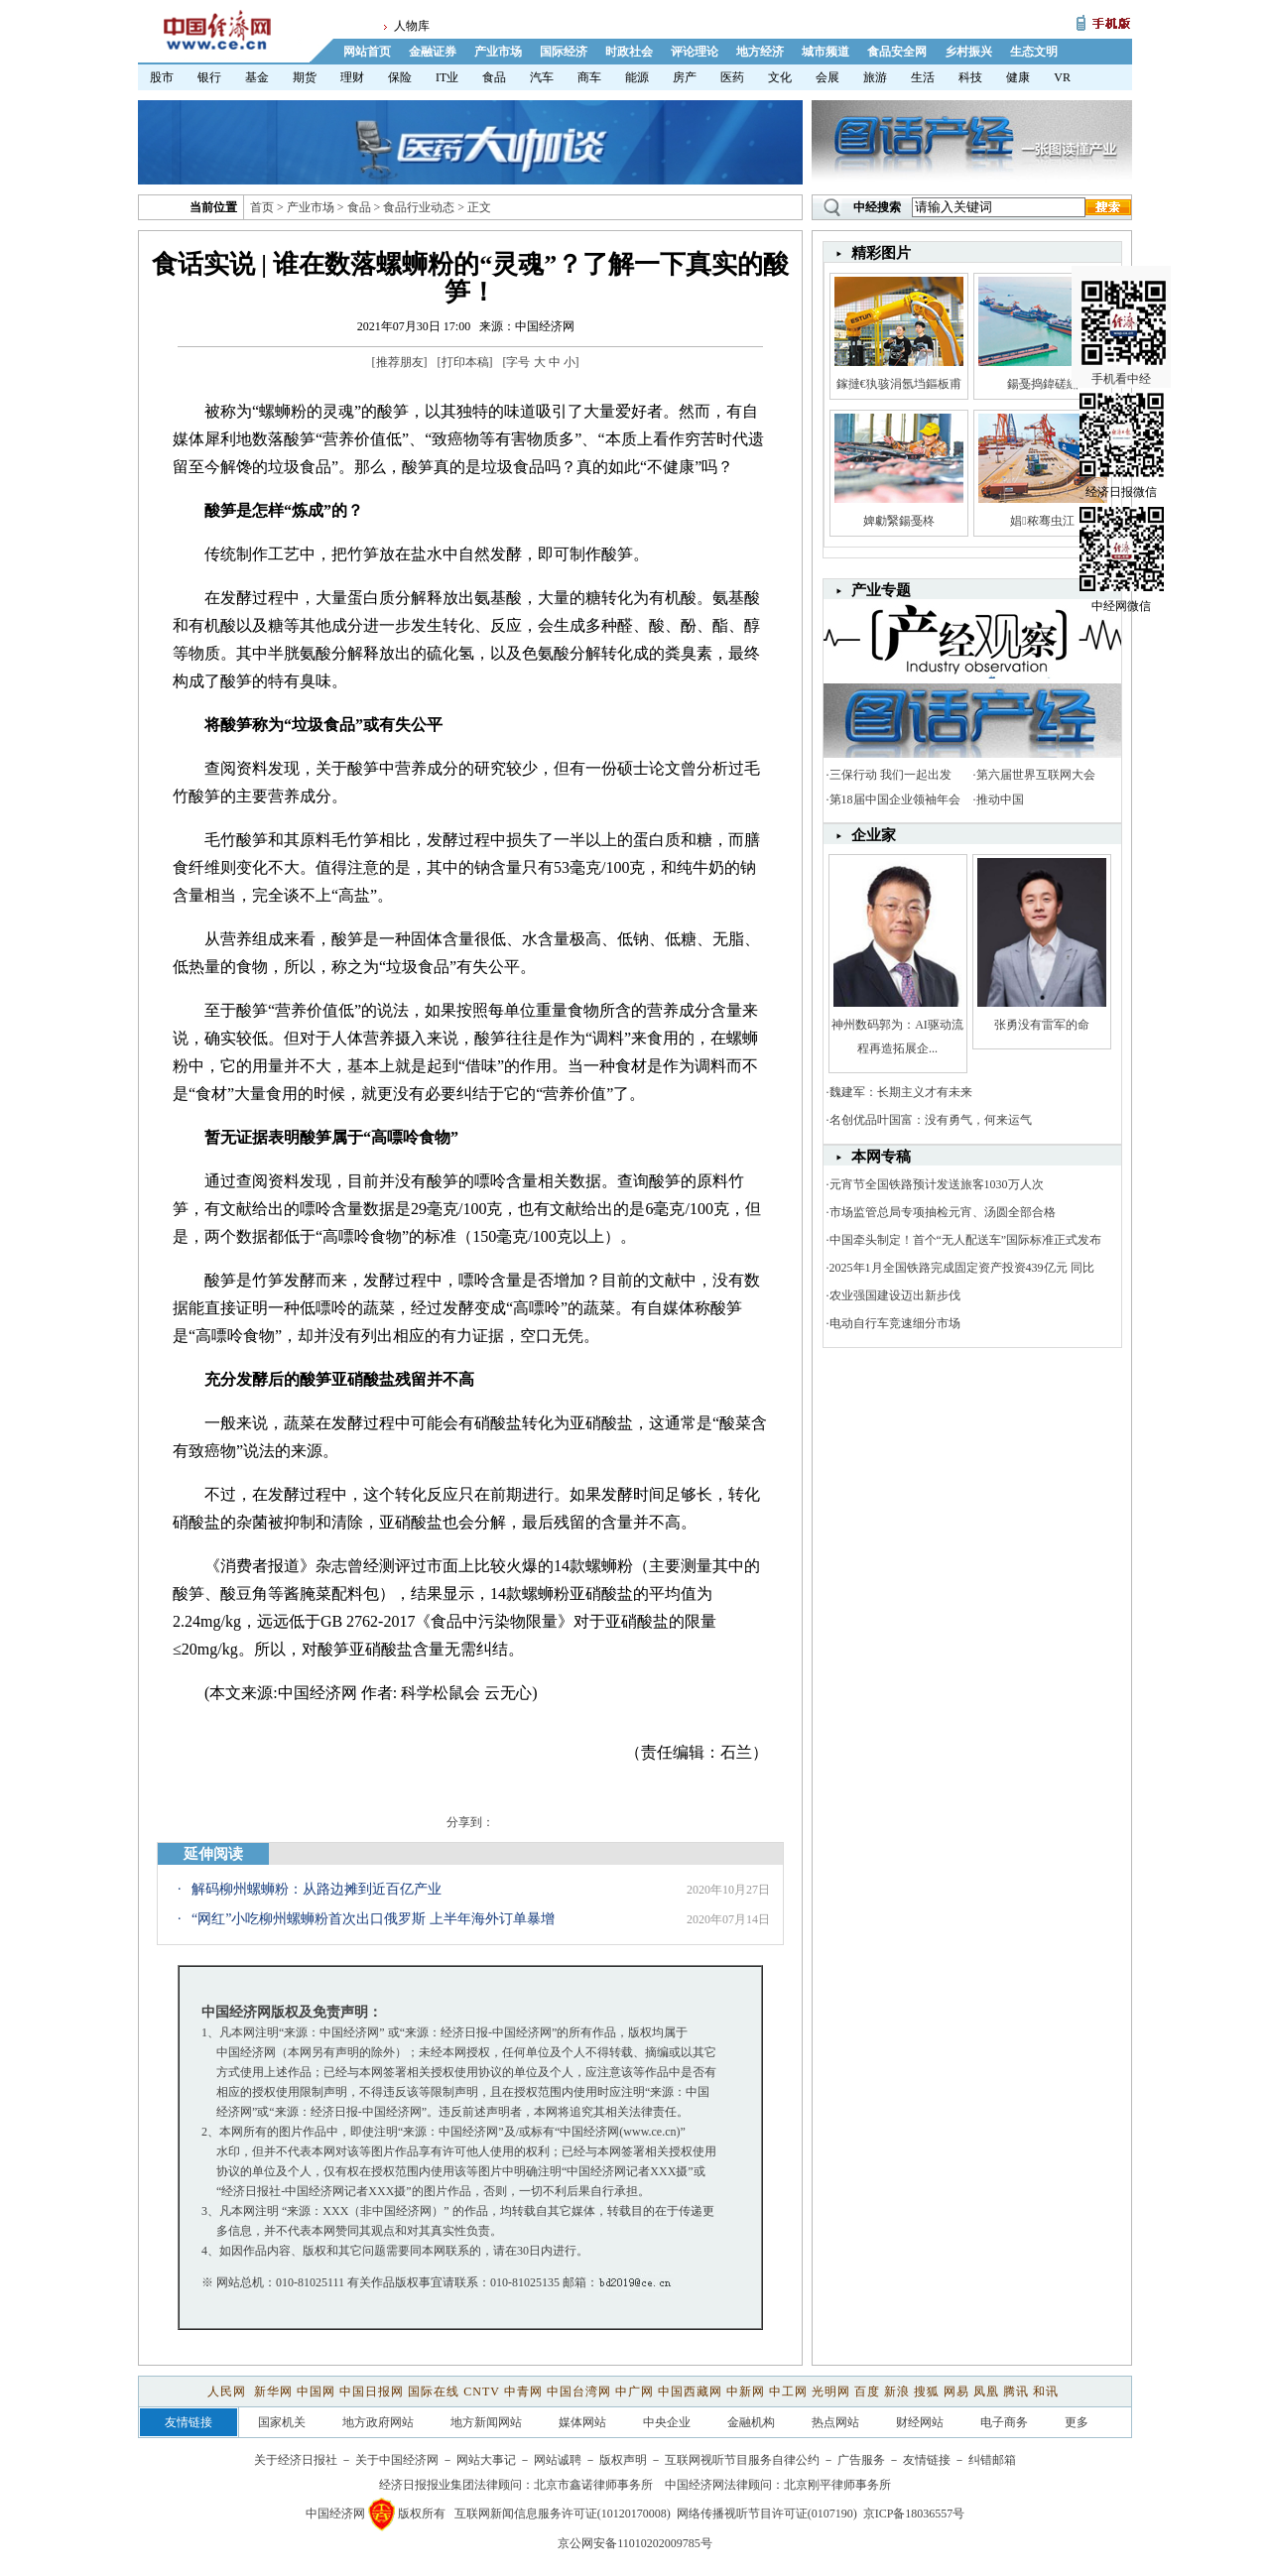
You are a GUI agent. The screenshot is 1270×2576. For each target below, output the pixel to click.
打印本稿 (465, 362)
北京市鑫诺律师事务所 (593, 2485)
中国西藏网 (690, 2391)
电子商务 (1004, 2422)
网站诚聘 (557, 2460)
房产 (685, 77)
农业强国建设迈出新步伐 (894, 1295)
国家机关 (282, 2422)
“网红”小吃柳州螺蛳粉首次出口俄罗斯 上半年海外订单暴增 (373, 1918)
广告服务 (861, 2460)
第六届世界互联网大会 (1035, 775)
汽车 (542, 77)
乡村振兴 (968, 52)
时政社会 (629, 52)
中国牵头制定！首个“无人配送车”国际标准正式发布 (965, 1240)
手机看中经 (1123, 288)
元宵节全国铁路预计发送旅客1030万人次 (936, 1184)
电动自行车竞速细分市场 (894, 1323)
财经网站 (920, 2422)
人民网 (228, 2391)
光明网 (831, 2391)
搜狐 (927, 2391)
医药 (732, 77)
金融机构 (751, 2422)
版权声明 (623, 2460)
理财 (352, 77)
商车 (589, 77)
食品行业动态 (418, 207)
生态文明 (1034, 52)
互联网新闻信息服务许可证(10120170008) (562, 2513)
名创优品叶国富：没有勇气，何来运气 (930, 1120)
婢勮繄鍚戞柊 (899, 521)
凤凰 (986, 2391)
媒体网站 (582, 2422)
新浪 (897, 2391)
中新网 (745, 2391)
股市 (162, 77)
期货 (305, 77)
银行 (209, 77)
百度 (867, 2391)
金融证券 (432, 52)
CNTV (481, 2391)
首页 (262, 207)
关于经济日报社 (295, 2460)
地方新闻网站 (486, 2422)
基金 (257, 77)
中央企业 (667, 2422)
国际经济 (563, 52)
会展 (827, 77)
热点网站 (835, 2422)
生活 (923, 77)
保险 (400, 77)
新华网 (273, 2391)
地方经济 (760, 52)
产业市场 (498, 52)
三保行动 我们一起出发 (890, 775)
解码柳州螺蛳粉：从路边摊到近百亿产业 (316, 1889)
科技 (970, 77)
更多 (1076, 2422)
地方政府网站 (378, 2422)
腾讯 (1016, 2391)
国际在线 (433, 2391)
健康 (1018, 77)
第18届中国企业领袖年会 (894, 799)
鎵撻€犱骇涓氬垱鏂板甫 (898, 384)
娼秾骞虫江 (1042, 521)
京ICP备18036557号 (914, 2513)
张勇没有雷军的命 (1041, 1025)
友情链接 (927, 2460)
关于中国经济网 (397, 2460)
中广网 (634, 2391)
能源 (637, 77)
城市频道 (825, 52)
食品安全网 (897, 52)
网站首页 (367, 52)
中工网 (788, 2391)
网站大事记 (486, 2460)
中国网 (316, 2391)
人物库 (412, 26)
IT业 (447, 77)
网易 (956, 2391)
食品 (494, 77)
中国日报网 (371, 2391)
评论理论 (694, 52)
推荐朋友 (400, 362)
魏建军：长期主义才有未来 (900, 1092)
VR (1062, 77)
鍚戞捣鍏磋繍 (1043, 384)
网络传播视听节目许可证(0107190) (767, 2513)
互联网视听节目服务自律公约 (742, 2460)
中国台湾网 (579, 2391)
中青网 (523, 2391)
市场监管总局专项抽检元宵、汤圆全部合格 (942, 1212)
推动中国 (1000, 799)
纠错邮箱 (992, 2460)
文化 (780, 77)
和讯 (1046, 2391)
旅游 (875, 77)
